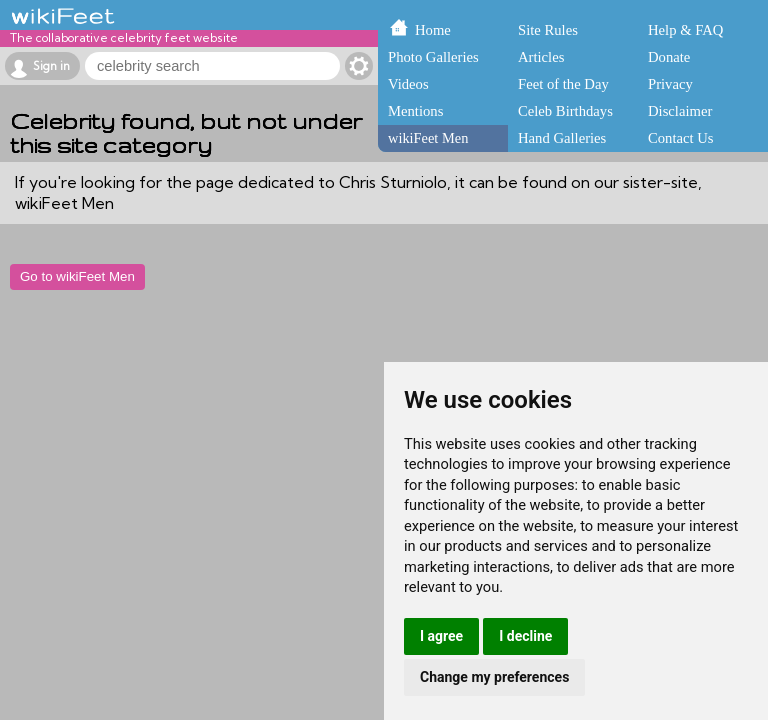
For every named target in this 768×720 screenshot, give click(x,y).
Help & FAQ (685, 30)
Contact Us (681, 138)
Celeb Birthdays (565, 111)
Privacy (670, 84)
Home (433, 30)
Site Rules (548, 30)
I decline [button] (525, 636)
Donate (669, 57)
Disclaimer (680, 111)
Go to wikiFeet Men (77, 276)
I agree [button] (441, 636)
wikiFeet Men (428, 138)
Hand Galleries (562, 138)
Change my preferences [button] (494, 677)
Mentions (415, 111)
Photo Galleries (433, 57)
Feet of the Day (563, 84)
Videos (408, 84)
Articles (541, 57)
